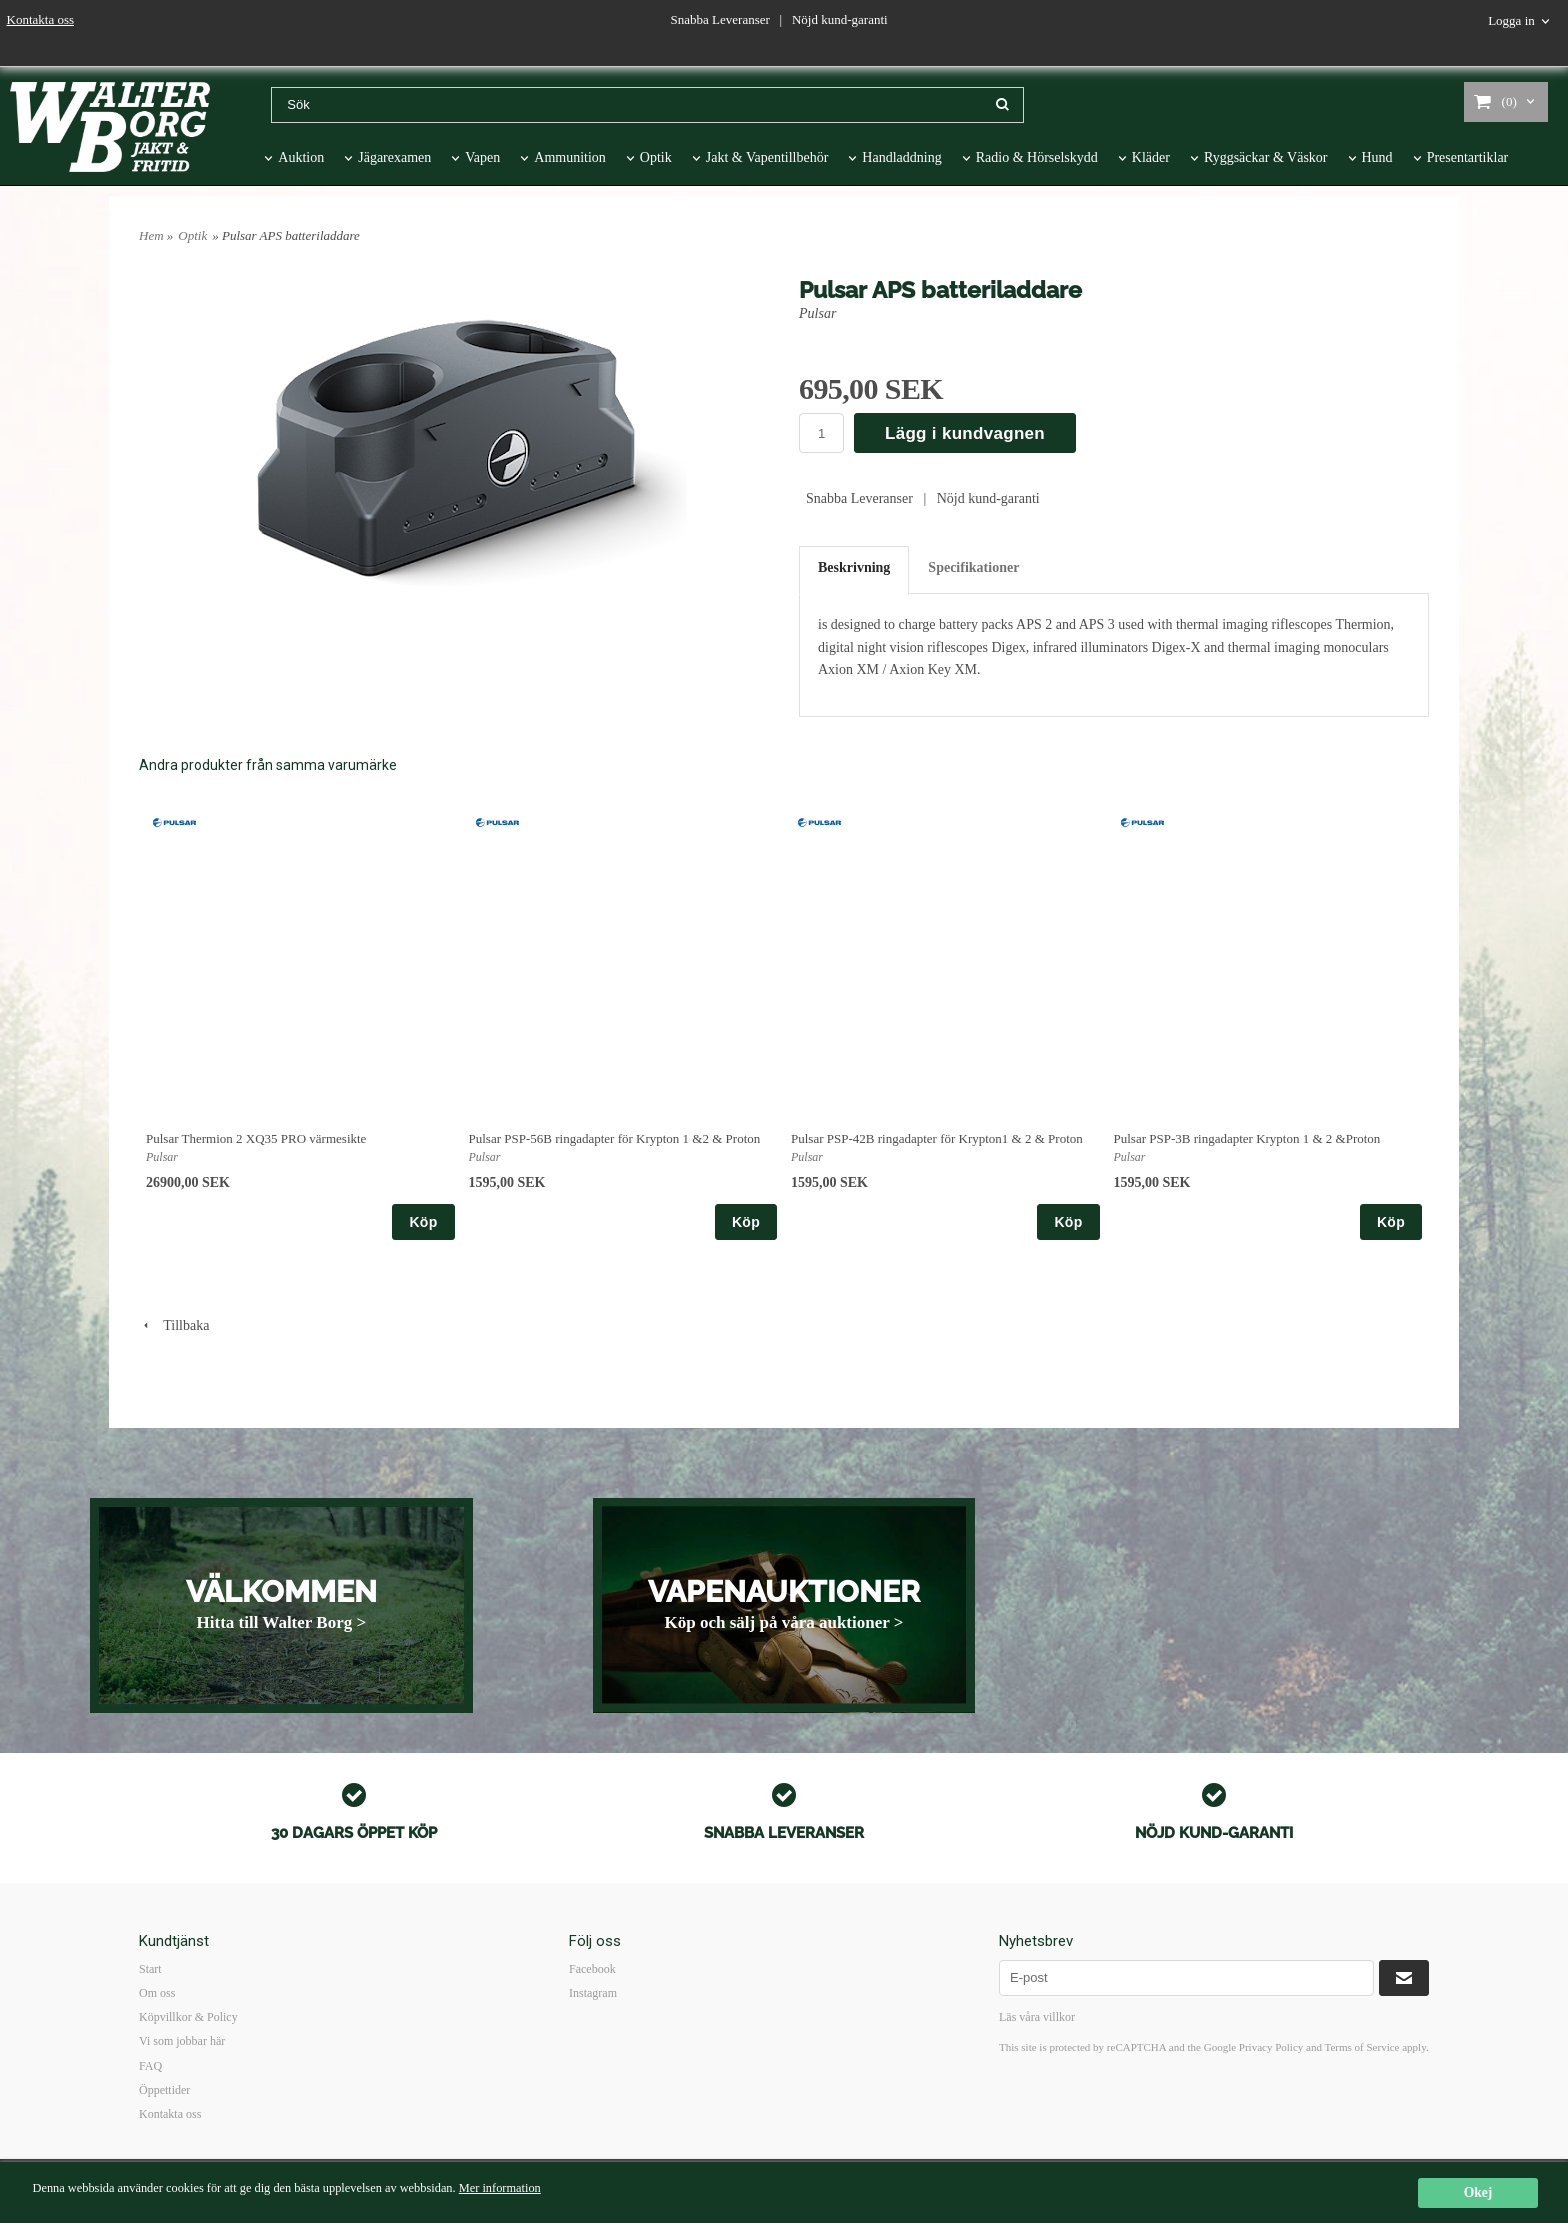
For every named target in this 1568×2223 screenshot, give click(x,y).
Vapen (482, 157)
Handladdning (901, 157)
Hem (151, 235)
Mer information (547, 2188)
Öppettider (164, 2090)
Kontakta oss (41, 19)
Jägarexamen (394, 157)
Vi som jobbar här (182, 2041)
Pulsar (817, 313)
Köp (423, 1222)
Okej (1478, 2192)
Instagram (593, 1993)
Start (150, 1969)
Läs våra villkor (1037, 2017)
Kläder (1151, 157)
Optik (656, 157)
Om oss (157, 1993)
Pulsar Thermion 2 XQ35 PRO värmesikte (256, 1138)
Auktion (301, 157)
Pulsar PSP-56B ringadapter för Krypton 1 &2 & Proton (615, 1138)
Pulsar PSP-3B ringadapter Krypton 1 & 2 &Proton (1247, 1138)
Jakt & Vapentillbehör (767, 157)
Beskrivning (854, 567)
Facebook (592, 1969)
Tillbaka (174, 1325)
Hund (1377, 157)
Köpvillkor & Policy (188, 2017)
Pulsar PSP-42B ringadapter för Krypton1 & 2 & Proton (937, 1138)
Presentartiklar (1468, 157)
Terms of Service (1361, 2047)
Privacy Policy (1271, 2047)
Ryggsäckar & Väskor (1266, 157)
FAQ (150, 2066)
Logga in (1511, 20)
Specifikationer (973, 567)
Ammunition (570, 157)
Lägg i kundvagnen (965, 433)
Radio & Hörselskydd (1037, 157)
